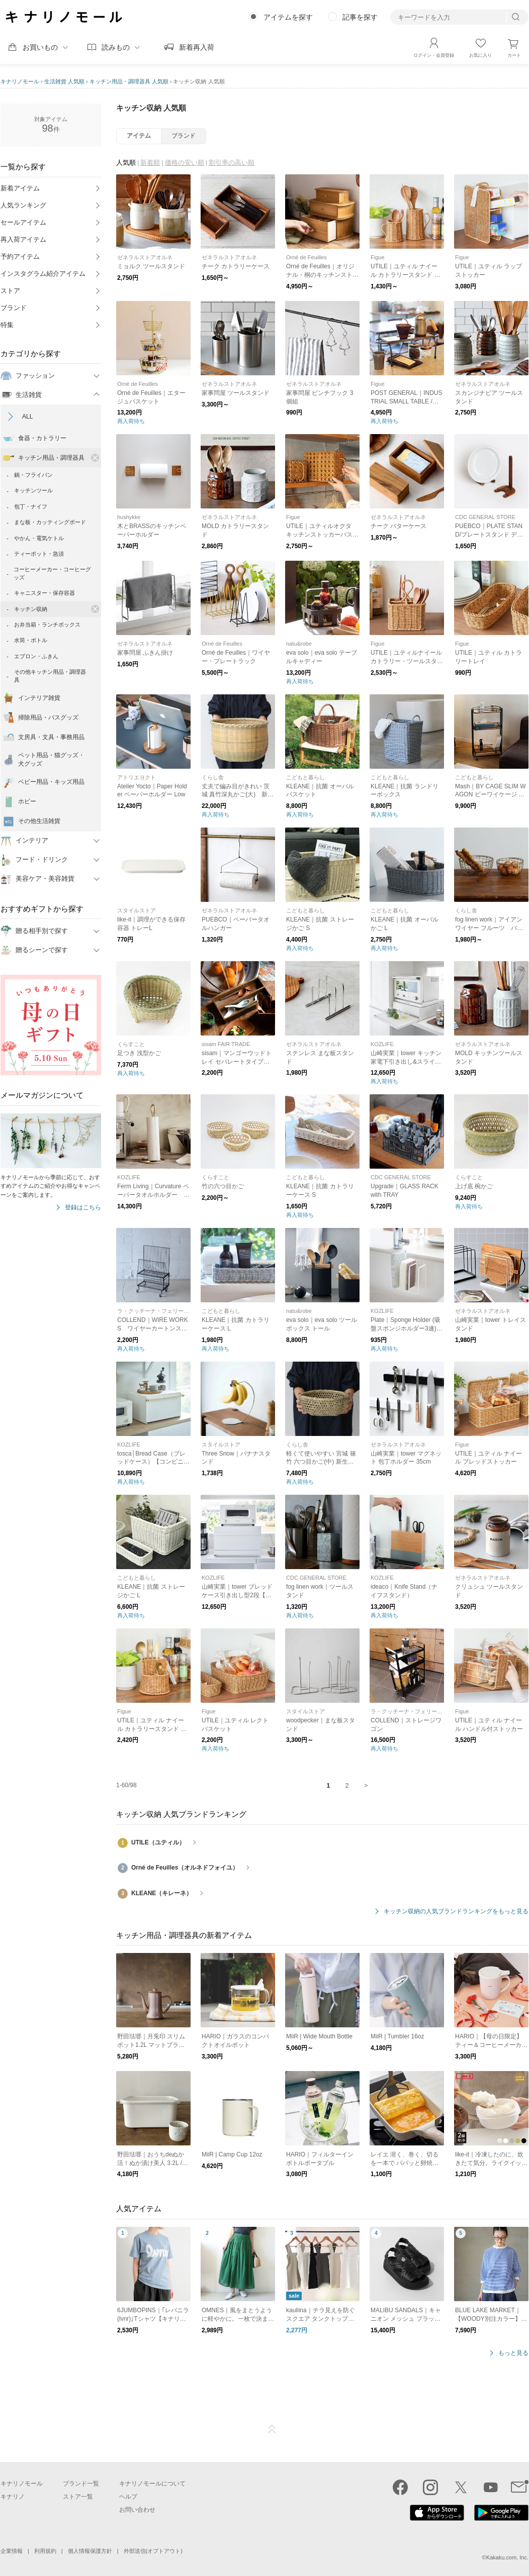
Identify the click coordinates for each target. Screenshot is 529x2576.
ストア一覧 (78, 2496)
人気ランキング (23, 205)
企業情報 (12, 2551)
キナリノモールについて (152, 2483)
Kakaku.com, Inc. (507, 2557)
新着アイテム (20, 188)
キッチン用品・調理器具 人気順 (129, 81)
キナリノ (13, 2496)
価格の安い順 (184, 162)
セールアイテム (23, 222)
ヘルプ (128, 2496)
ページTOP (272, 2429)
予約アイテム (20, 256)
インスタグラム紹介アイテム (43, 273)
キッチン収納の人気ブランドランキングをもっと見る (456, 1911)
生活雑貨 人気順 (64, 81)
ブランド (14, 308)
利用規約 (45, 2551)
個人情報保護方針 (90, 2551)
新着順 (150, 162)
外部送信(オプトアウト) (153, 2551)
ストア (10, 290)
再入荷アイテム (23, 239)
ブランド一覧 (81, 2483)
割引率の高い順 (231, 162)
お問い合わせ (137, 2509)
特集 (7, 325)
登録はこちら (83, 1207)
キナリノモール (20, 81)
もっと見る (513, 2353)
